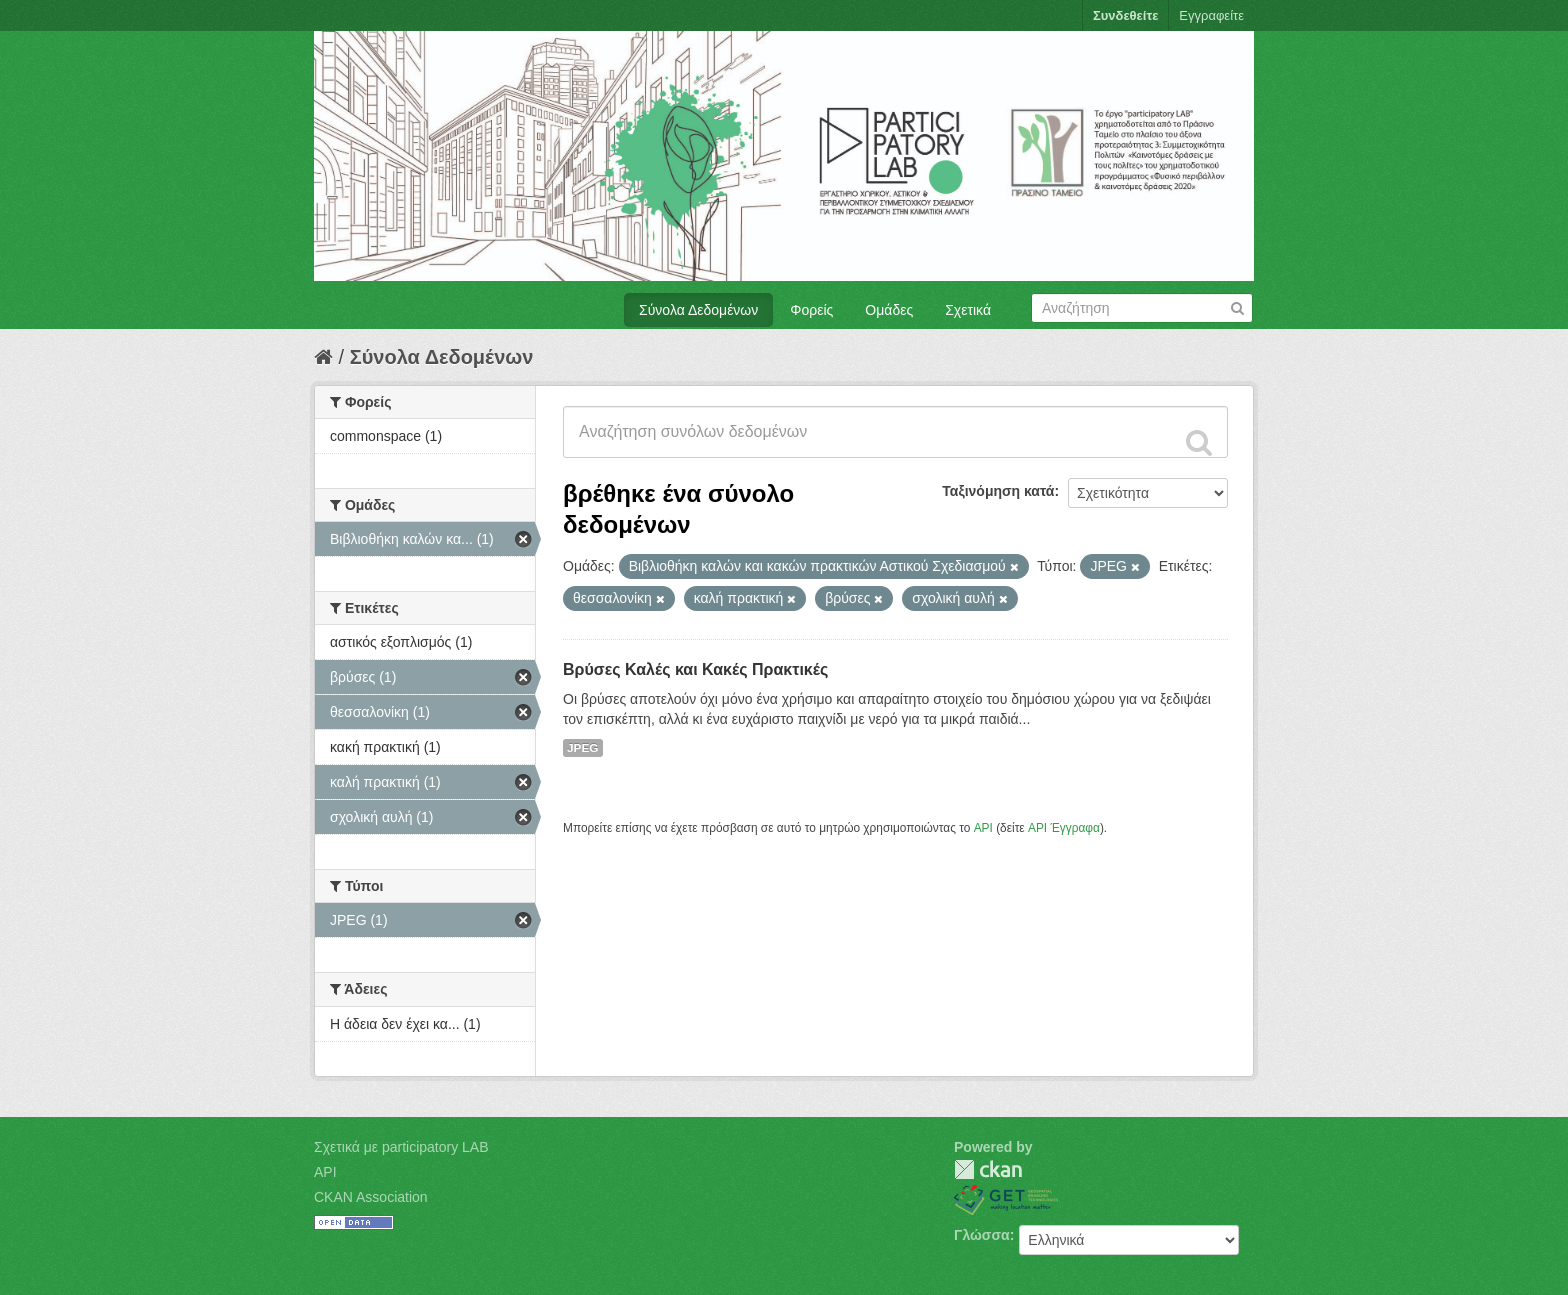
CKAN (988, 1169)
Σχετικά (968, 310)
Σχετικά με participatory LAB (401, 1147)
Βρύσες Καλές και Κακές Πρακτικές (695, 669)
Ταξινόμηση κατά (998, 491)
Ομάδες (889, 310)
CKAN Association (371, 1197)
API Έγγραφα (1064, 828)
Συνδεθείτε (1125, 15)
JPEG (583, 748)
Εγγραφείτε (1211, 15)
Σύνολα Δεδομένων (698, 310)
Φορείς (811, 310)
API (983, 828)
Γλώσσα (982, 1235)
